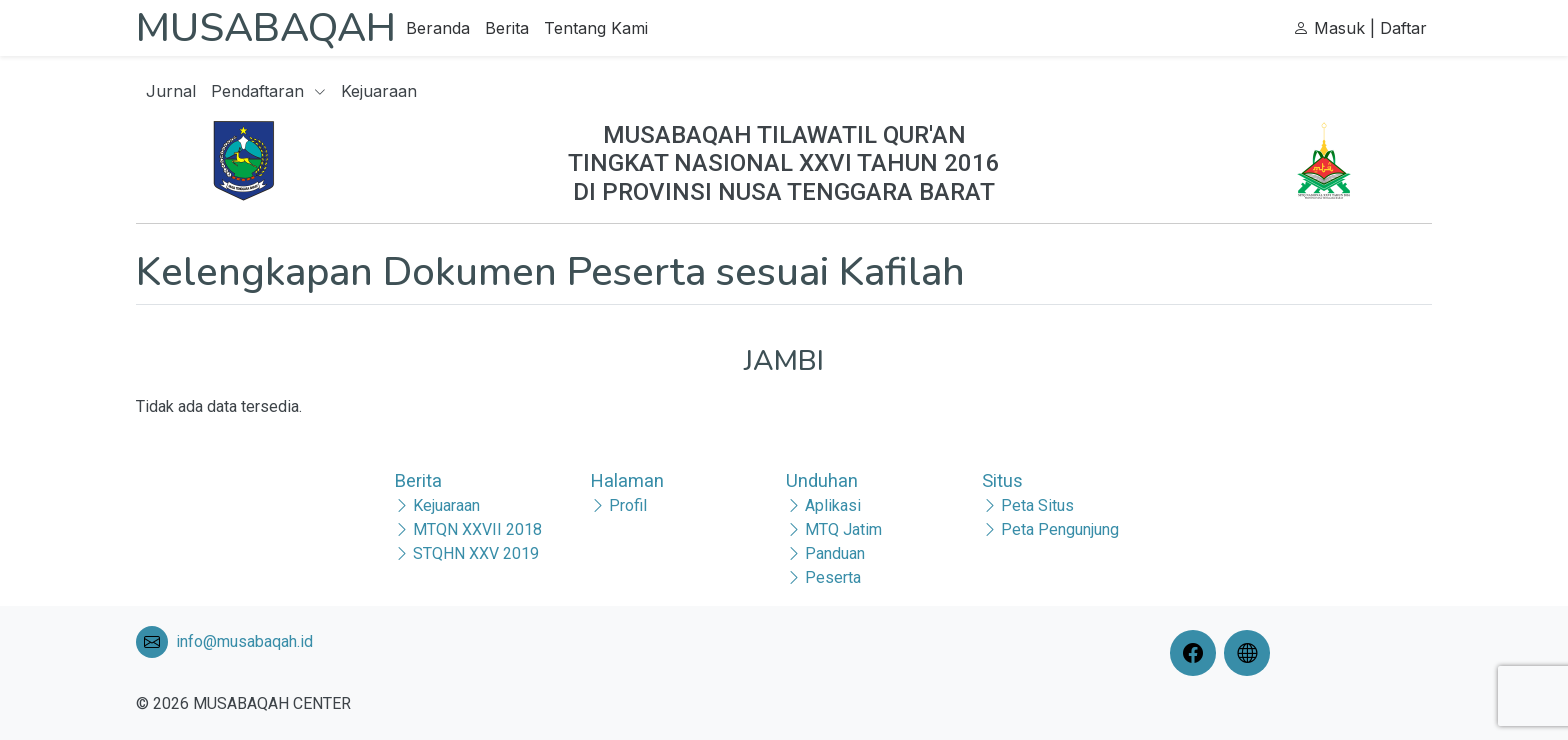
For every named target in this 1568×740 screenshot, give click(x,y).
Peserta (833, 577)
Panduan (835, 553)
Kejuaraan (379, 91)
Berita (507, 28)
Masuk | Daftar (1360, 28)
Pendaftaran (268, 91)
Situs (1002, 480)
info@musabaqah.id (244, 641)
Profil (628, 505)
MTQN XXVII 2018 (477, 529)
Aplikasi (833, 505)
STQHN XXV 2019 (476, 553)
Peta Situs (1037, 505)
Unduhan (822, 480)
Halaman (627, 480)
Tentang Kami (596, 28)
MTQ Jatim (843, 529)
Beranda (438, 28)
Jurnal (171, 91)
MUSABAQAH (266, 28)
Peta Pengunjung (1060, 529)
